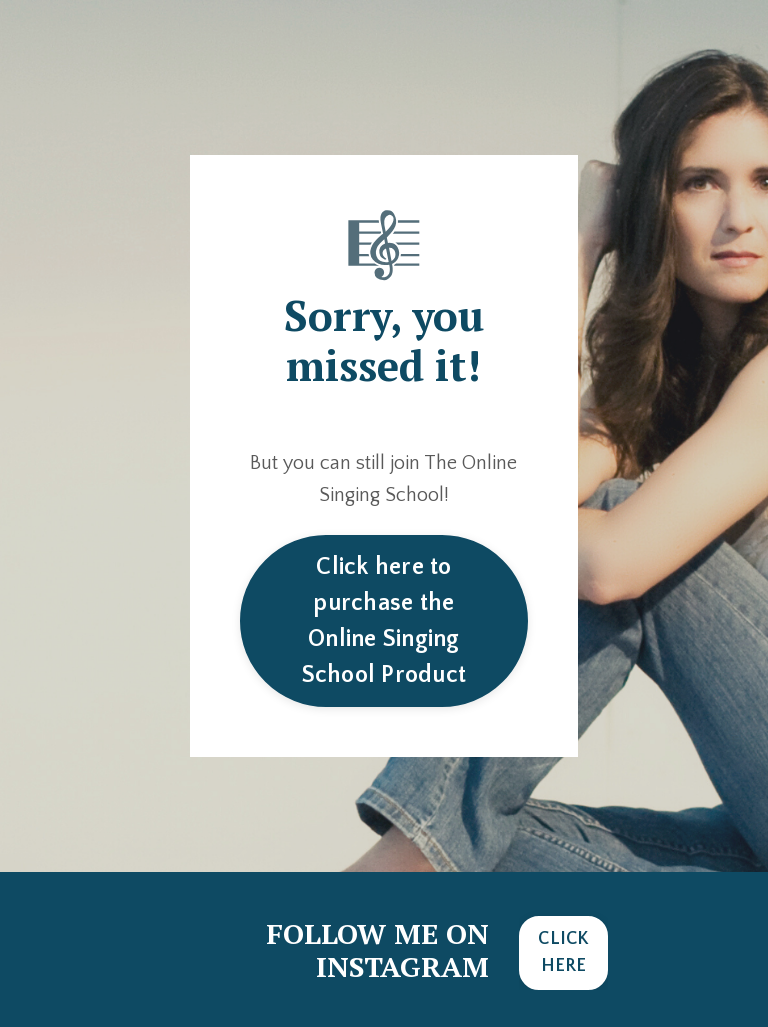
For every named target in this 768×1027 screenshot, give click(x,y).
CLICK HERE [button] (563, 952)
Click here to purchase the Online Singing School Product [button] (384, 621)
